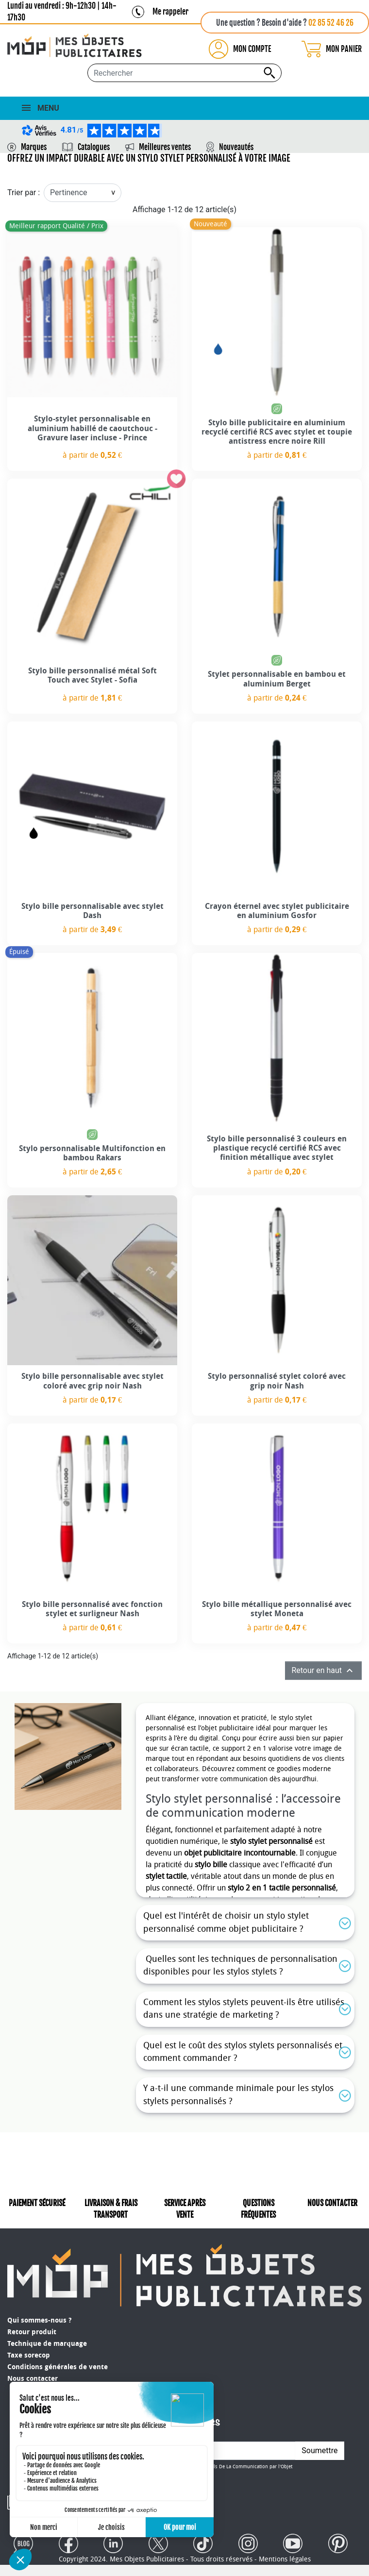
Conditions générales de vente (57, 2367)
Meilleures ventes (165, 147)
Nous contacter (32, 2379)
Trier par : (23, 192)
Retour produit (31, 2332)
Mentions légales (285, 2551)
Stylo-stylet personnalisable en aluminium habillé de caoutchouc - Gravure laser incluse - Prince (92, 428)
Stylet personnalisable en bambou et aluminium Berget (277, 678)
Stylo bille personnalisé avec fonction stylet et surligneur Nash (92, 1609)
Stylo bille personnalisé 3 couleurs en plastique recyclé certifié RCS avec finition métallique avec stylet (277, 1148)
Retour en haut (323, 1670)
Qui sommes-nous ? (39, 2320)
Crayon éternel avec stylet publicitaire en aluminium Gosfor (277, 911)
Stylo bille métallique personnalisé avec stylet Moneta (277, 1609)
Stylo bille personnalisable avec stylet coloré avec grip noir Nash (92, 1381)
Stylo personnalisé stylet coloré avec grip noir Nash (277, 1381)
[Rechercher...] (184, 73)
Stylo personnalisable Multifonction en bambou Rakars (92, 1153)
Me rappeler (170, 12)
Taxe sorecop (28, 2355)
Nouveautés (236, 147)
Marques (34, 147)
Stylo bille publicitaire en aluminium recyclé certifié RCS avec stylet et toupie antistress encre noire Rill (276, 432)
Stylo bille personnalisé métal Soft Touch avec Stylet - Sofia (92, 675)
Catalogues (94, 147)
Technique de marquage (47, 2344)
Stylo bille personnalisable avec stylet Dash (92, 911)
